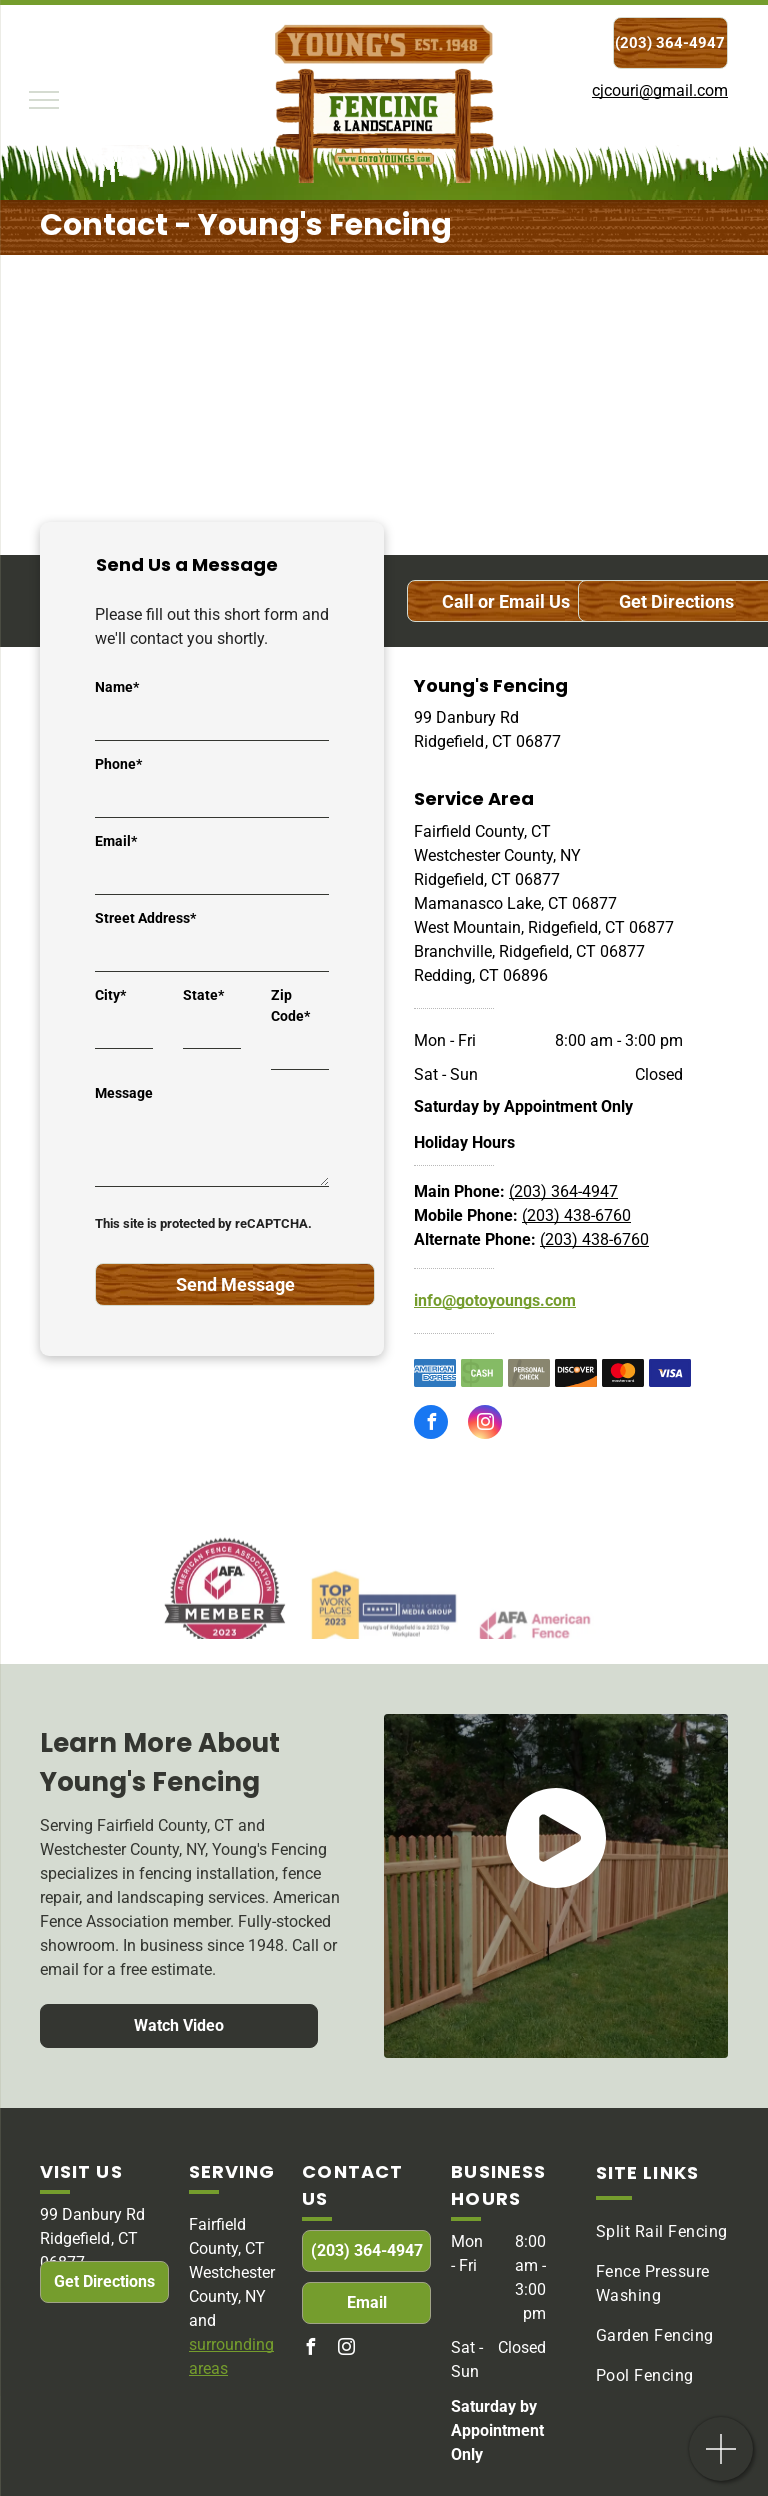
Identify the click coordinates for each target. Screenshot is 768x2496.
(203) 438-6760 (576, 1215)
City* (110, 995)
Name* (117, 687)
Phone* (118, 764)
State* (203, 995)
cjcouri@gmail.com (660, 90)
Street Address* (145, 918)
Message (124, 1093)
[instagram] (485, 1424)
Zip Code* (290, 1005)
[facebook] (431, 1424)
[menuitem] (668, 2232)
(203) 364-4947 (563, 1191)
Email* (116, 841)
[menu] (44, 100)
